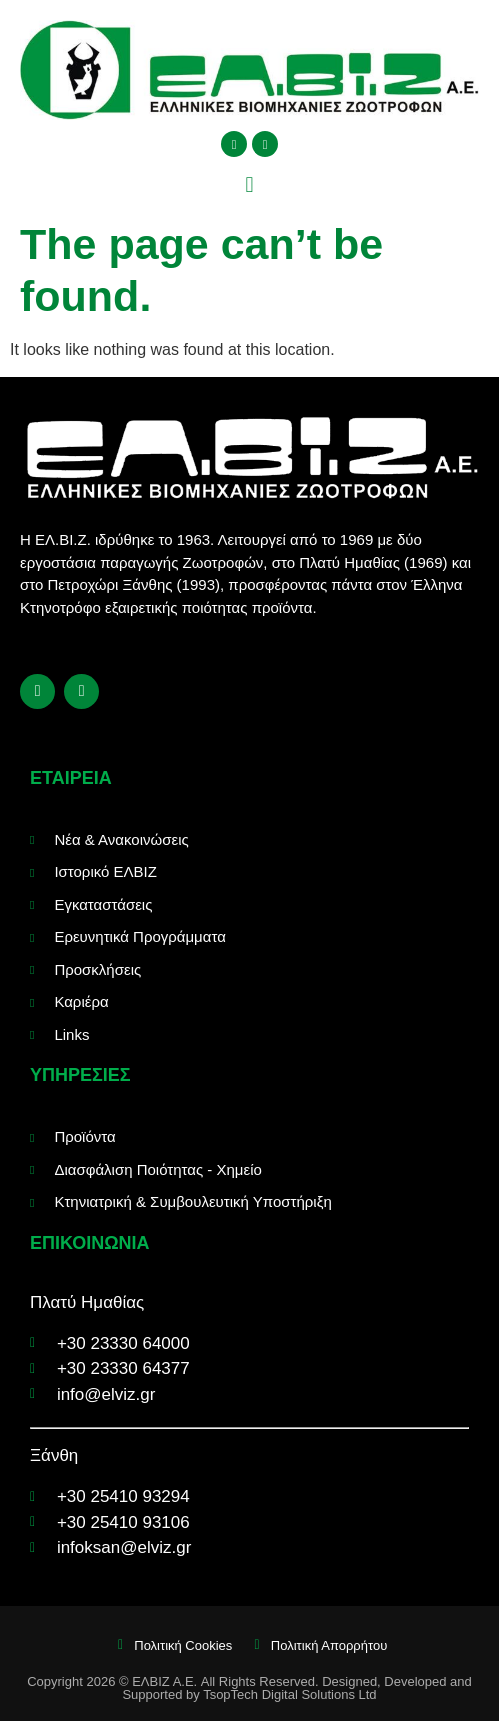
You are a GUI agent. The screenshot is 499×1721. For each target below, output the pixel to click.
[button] (249, 184)
